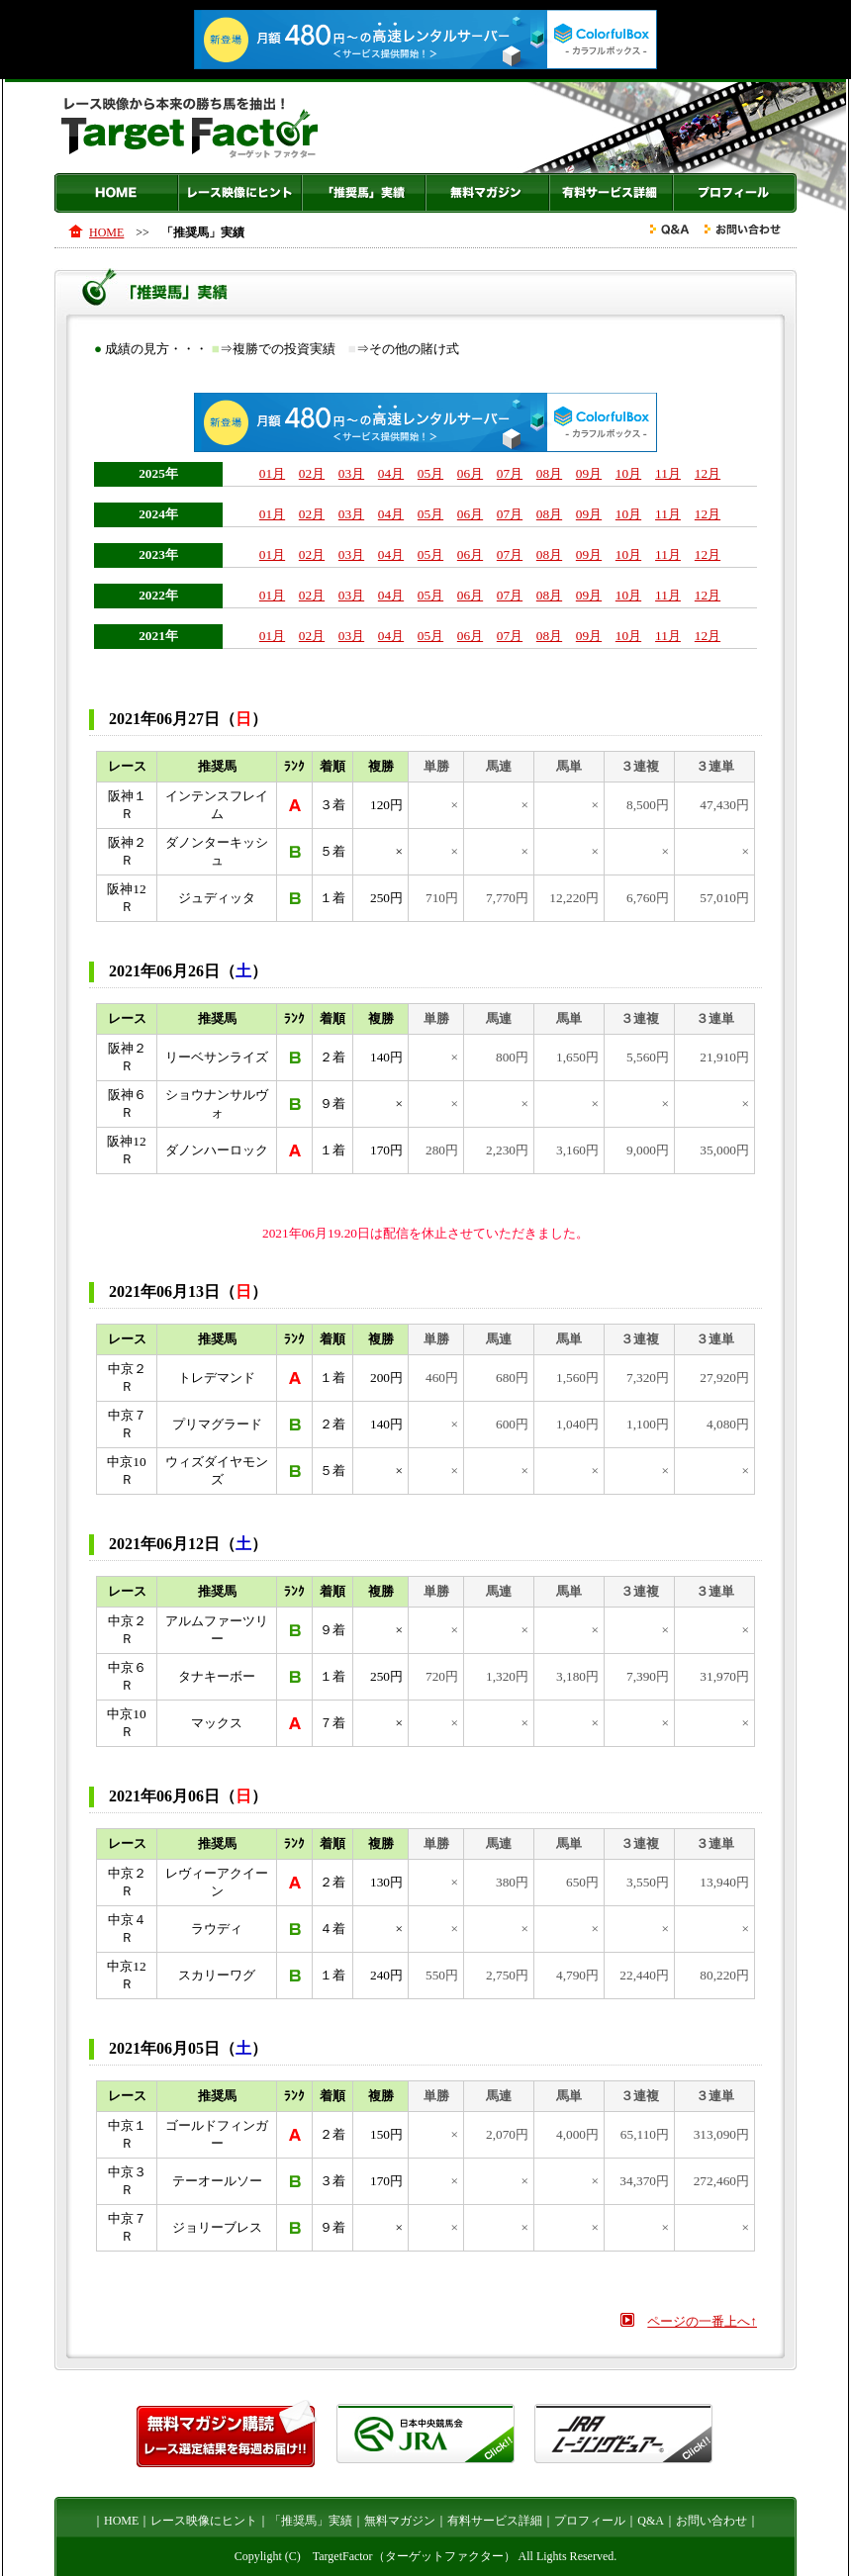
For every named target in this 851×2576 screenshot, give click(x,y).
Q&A (650, 2521)
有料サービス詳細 (611, 193)
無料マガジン (487, 193)
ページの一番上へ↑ (702, 2321)
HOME (116, 193)
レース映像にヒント (240, 193)
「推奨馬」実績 (364, 193)
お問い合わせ (711, 2521)
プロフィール (735, 193)
